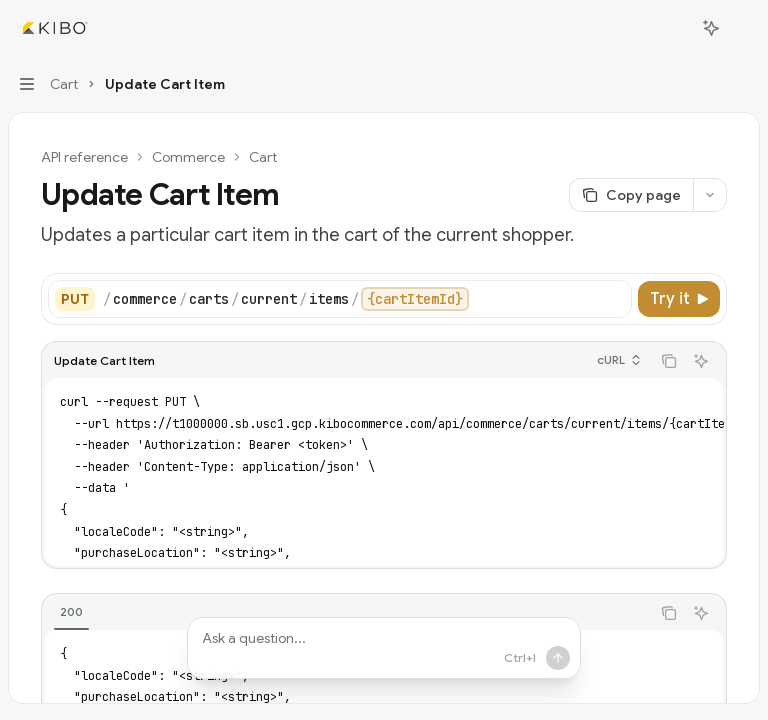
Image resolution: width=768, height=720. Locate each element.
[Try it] (679, 299)
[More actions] (742, 28)
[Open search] (674, 28)
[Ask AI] (701, 361)
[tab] (71, 612)
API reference (84, 157)
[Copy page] (631, 195)
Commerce (188, 157)
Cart (263, 157)
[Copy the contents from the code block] (669, 361)
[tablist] (346, 613)
